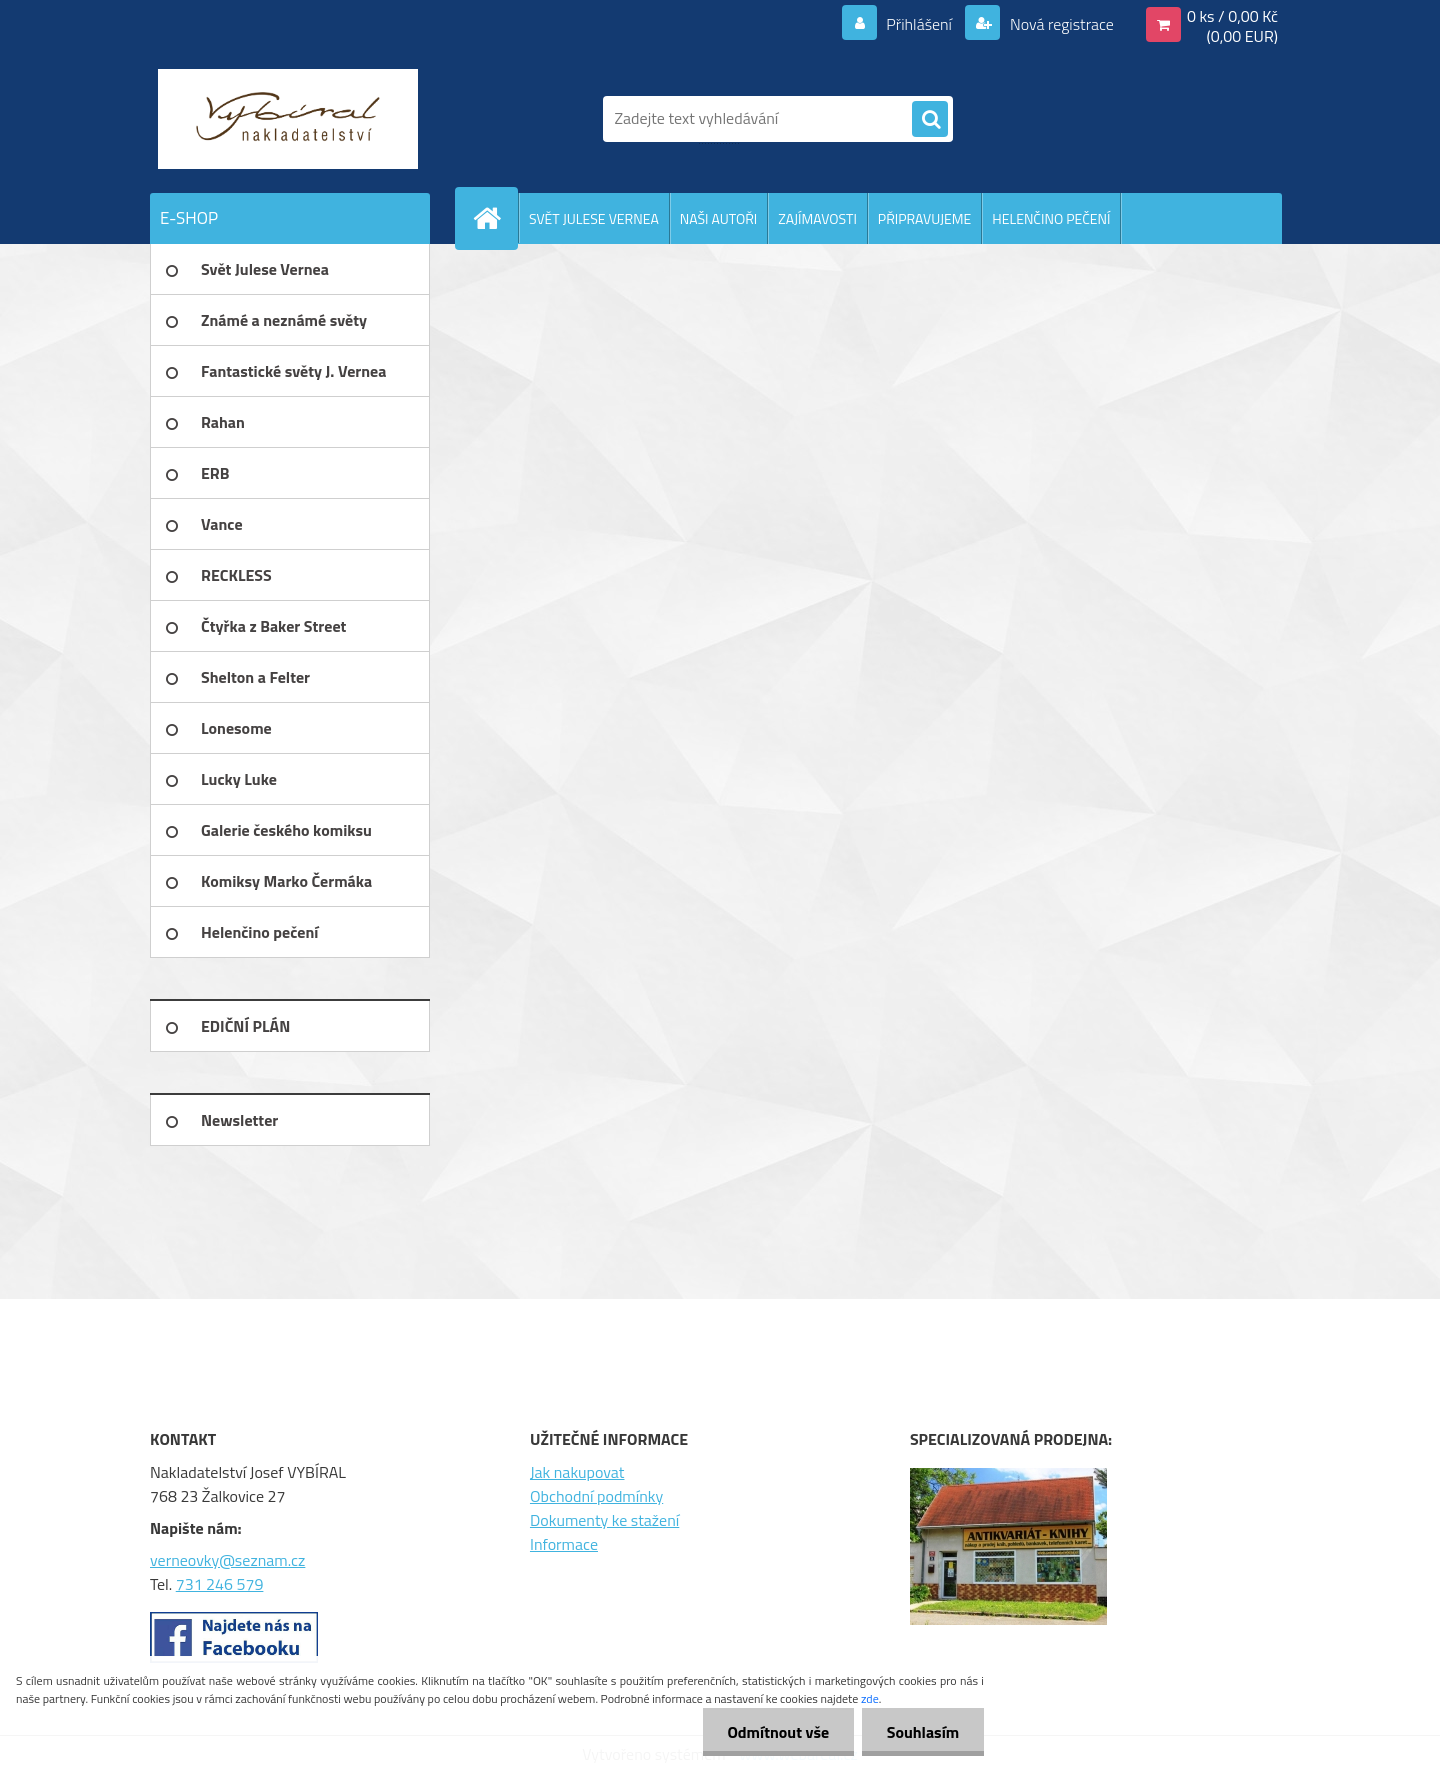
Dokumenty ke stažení (604, 1520)
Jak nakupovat (577, 1472)
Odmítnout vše (778, 1732)
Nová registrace (1060, 24)
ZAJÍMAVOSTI (817, 218)
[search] (930, 120)
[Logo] (287, 119)
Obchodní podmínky (596, 1496)
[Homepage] (495, 218)
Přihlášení (919, 24)
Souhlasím (922, 1732)
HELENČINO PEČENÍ (1051, 218)
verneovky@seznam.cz (227, 1560)
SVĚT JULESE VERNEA (594, 218)
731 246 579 (220, 1584)
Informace (564, 1544)
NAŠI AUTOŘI (718, 218)
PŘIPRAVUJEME (924, 218)
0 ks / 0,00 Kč (1232, 16)
